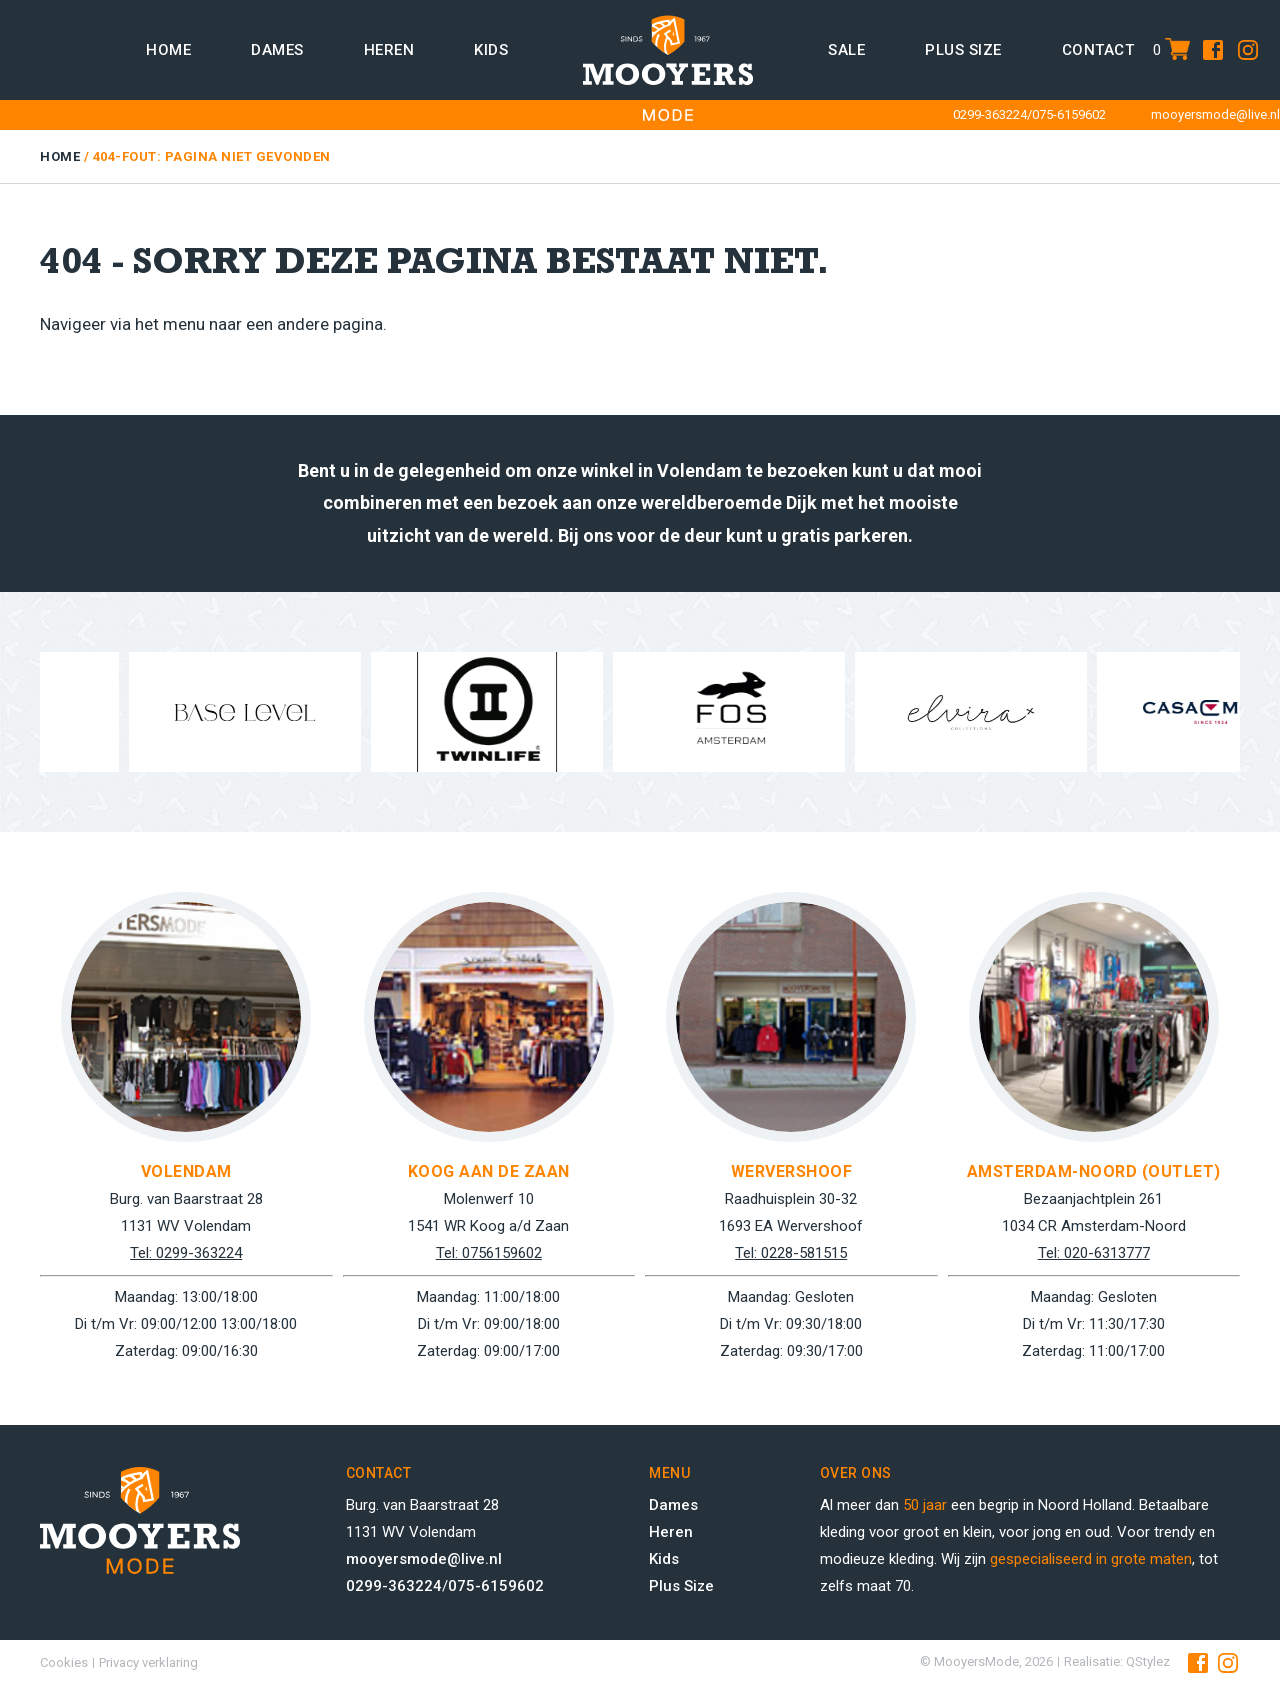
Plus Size (681, 1586)
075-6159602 (1069, 114)
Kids (491, 50)
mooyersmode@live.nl (1215, 114)
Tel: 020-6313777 (1094, 1253)
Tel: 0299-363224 (186, 1253)
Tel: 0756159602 (489, 1253)
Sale (846, 50)
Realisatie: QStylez (1117, 1661)
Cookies (64, 1662)
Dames (277, 50)
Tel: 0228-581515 (791, 1253)
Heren (389, 50)
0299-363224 (990, 114)
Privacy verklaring (148, 1662)
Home (168, 50)
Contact (1098, 50)
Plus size (963, 50)
